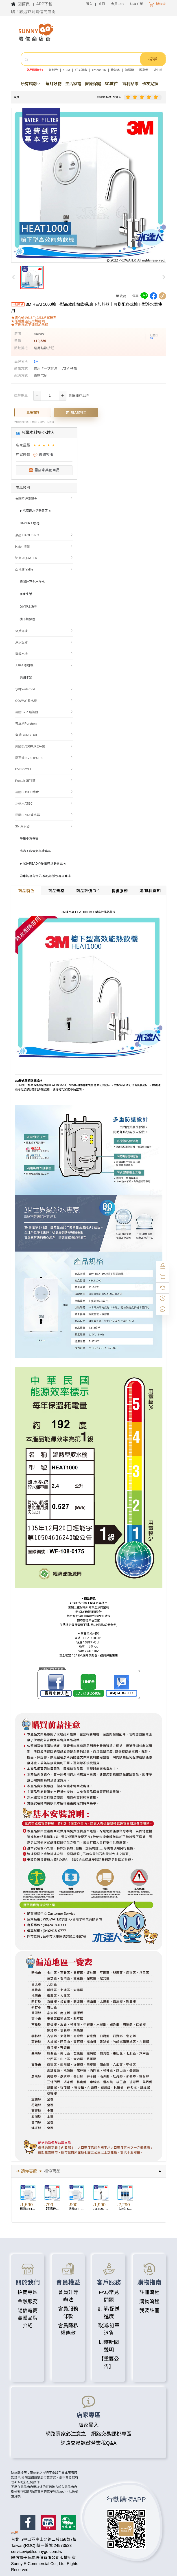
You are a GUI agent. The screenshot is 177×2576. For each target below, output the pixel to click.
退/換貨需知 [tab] (150, 891)
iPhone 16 (99, 70)
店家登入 (88, 2425)
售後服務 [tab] (119, 891)
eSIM (66, 70)
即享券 (143, 70)
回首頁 (24, 4)
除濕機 (129, 70)
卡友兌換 (150, 84)
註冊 (101, 4)
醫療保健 (93, 84)
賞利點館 (130, 84)
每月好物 (53, 84)
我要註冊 (149, 2310)
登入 (89, 4)
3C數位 (111, 84)
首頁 (16, 97)
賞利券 (53, 70)
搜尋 (152, 59)
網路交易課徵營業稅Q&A (88, 2443)
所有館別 (31, 84)
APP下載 (44, 4)
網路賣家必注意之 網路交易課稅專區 (88, 2434)
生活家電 (73, 84)
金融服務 (27, 2301)
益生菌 (157, 70)
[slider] (142, 97)
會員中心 (117, 4)
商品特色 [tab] (26, 891)
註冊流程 (149, 2292)
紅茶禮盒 (81, 70)
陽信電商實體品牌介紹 (27, 2318)
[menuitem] (44, 498)
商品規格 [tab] (56, 891)
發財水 (115, 70)
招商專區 (27, 2292)
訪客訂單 (136, 4)
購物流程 (149, 2301)
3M (36, 361)
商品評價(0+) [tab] (88, 891)
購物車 (161, 4)
